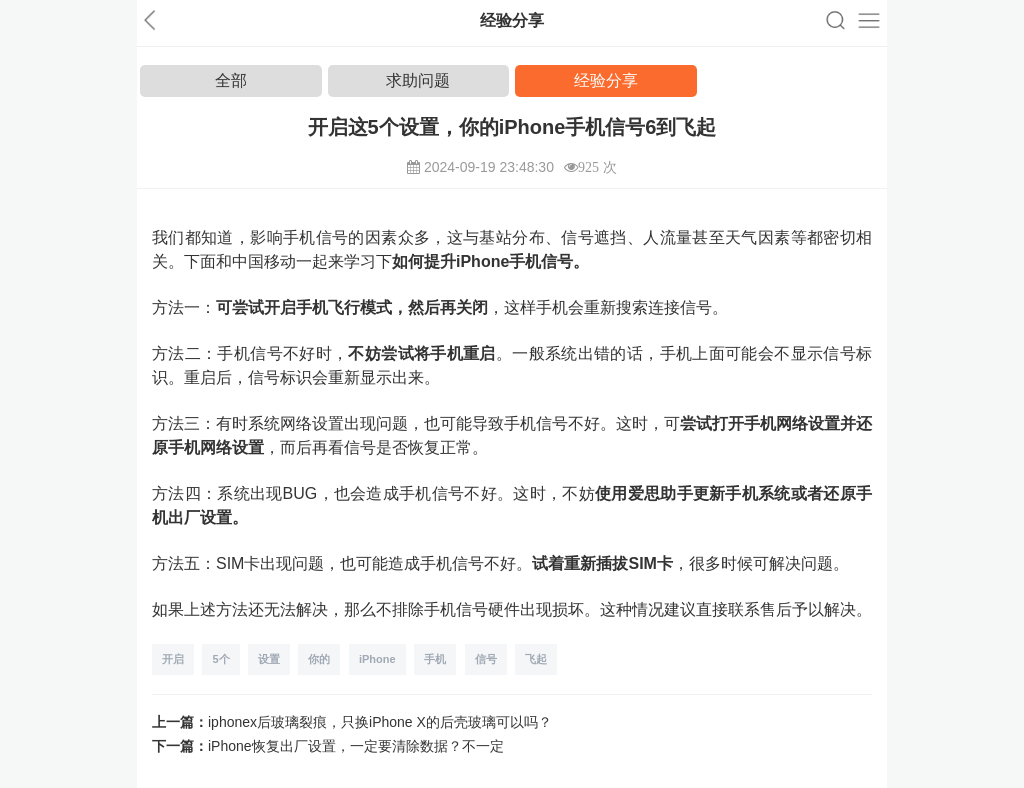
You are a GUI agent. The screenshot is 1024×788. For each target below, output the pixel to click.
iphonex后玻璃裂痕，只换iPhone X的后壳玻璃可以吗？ (380, 722)
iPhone (377, 659)
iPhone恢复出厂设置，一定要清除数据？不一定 (356, 746)
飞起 (536, 659)
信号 (486, 659)
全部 (231, 80)
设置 (269, 659)
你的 (319, 659)
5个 (220, 659)
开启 (173, 659)
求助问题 (418, 80)
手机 (435, 659)
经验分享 (606, 80)
